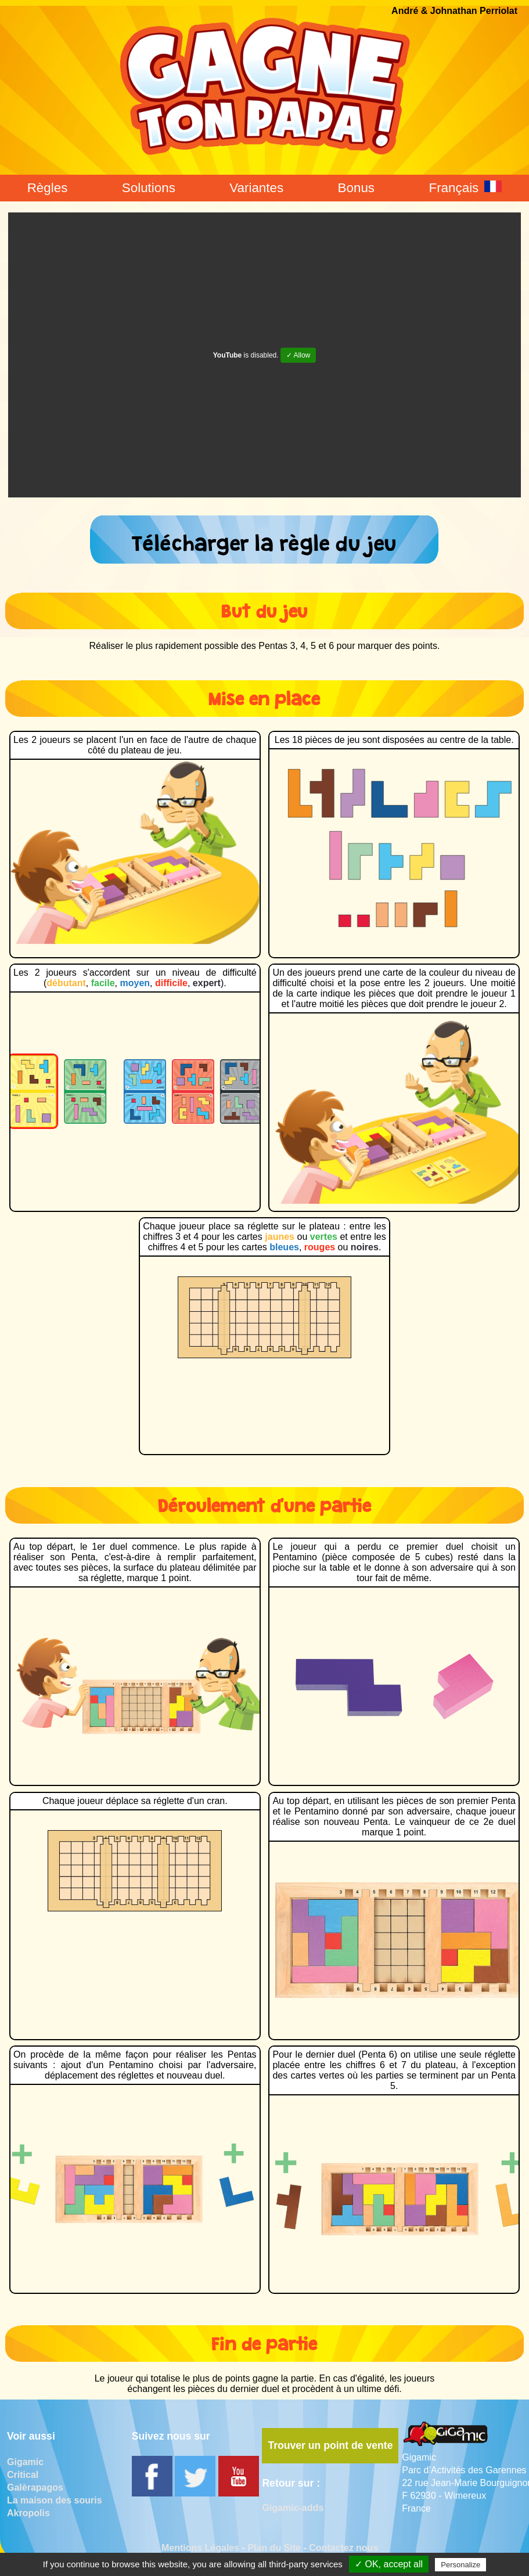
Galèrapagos (35, 2487)
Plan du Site (274, 2548)
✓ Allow (298, 355)
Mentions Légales (200, 2548)
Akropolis (28, 2513)
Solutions (148, 188)
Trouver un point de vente (330, 2445)
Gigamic (25, 2462)
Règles (47, 188)
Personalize (460, 2564)
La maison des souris (54, 2500)
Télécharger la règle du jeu (264, 539)
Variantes (256, 188)
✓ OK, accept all (389, 2564)
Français (465, 188)
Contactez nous (343, 2548)
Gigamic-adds (292, 2508)
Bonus (356, 188)
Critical (22, 2475)
